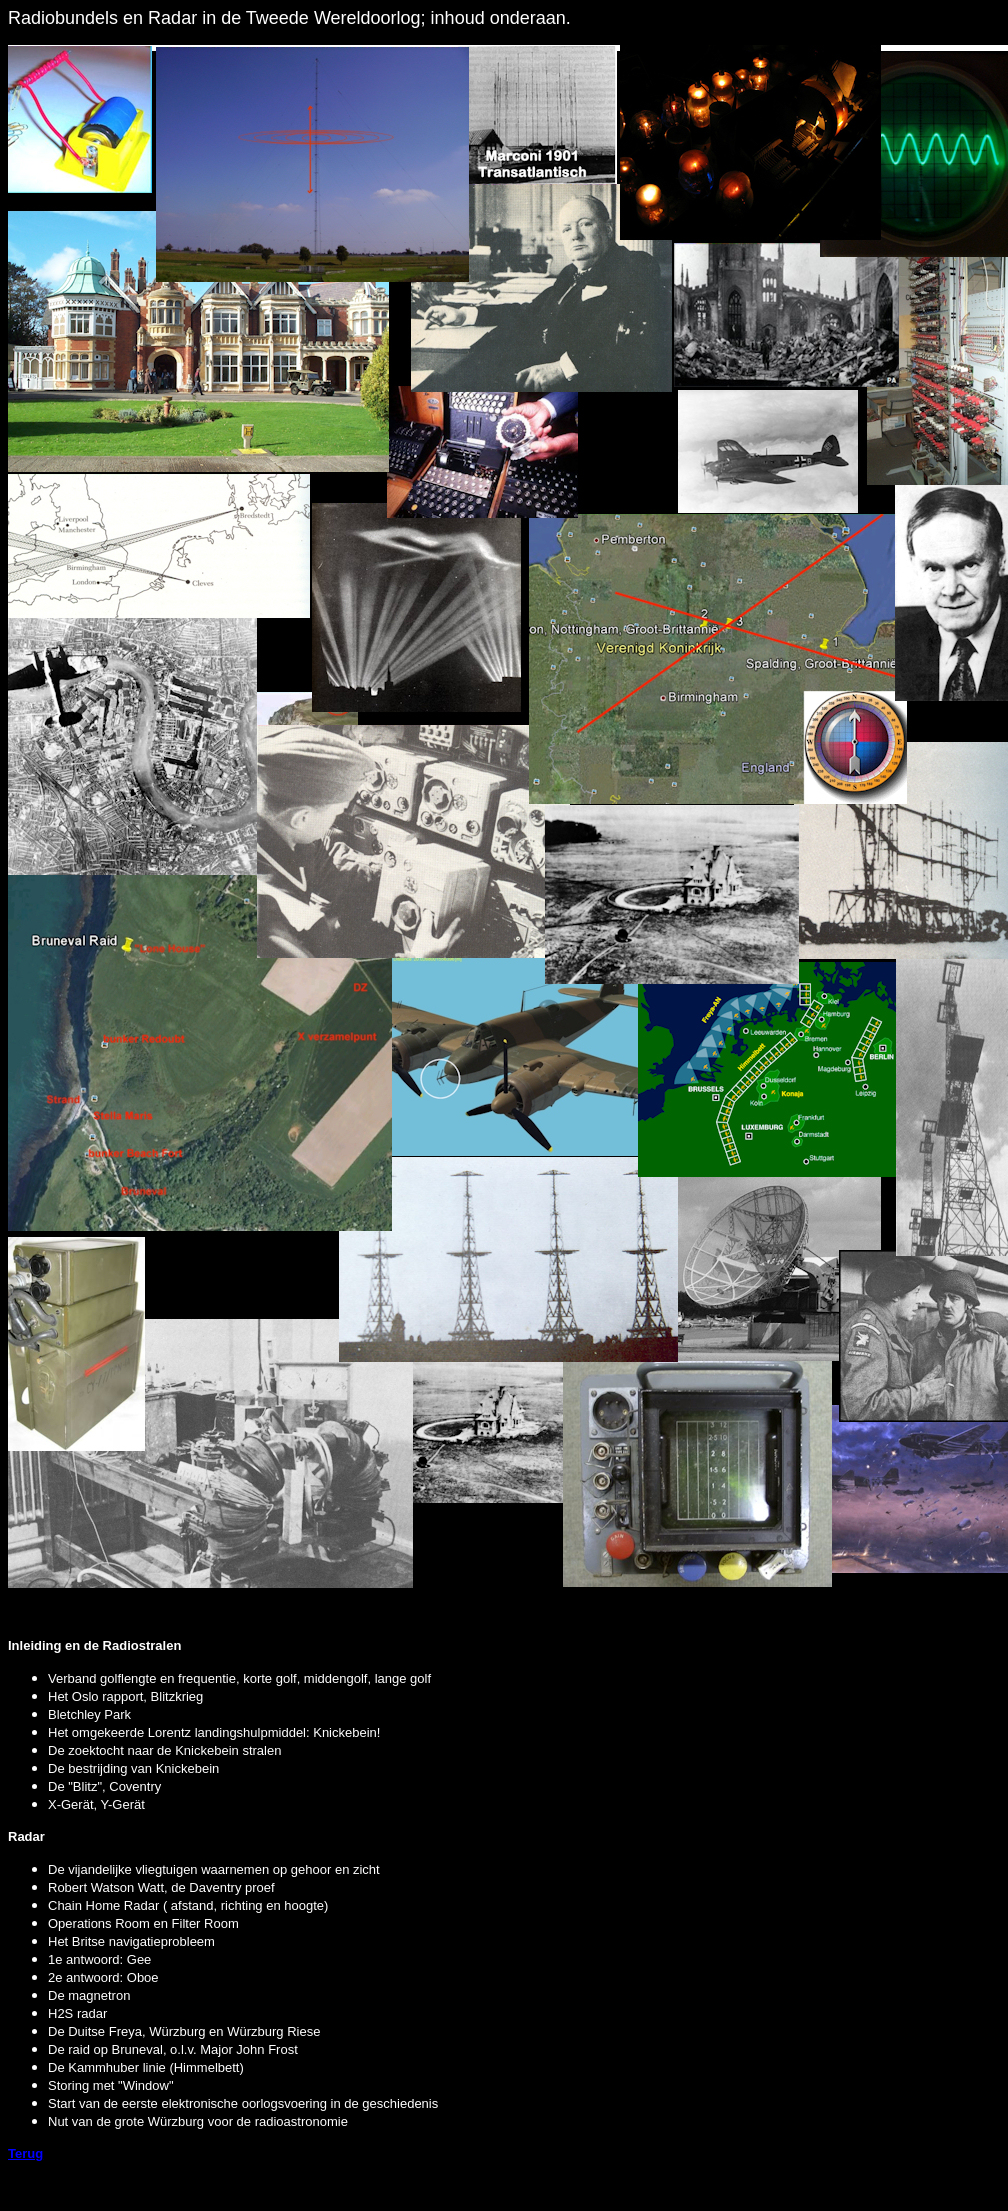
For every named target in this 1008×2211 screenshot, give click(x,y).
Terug (25, 2153)
